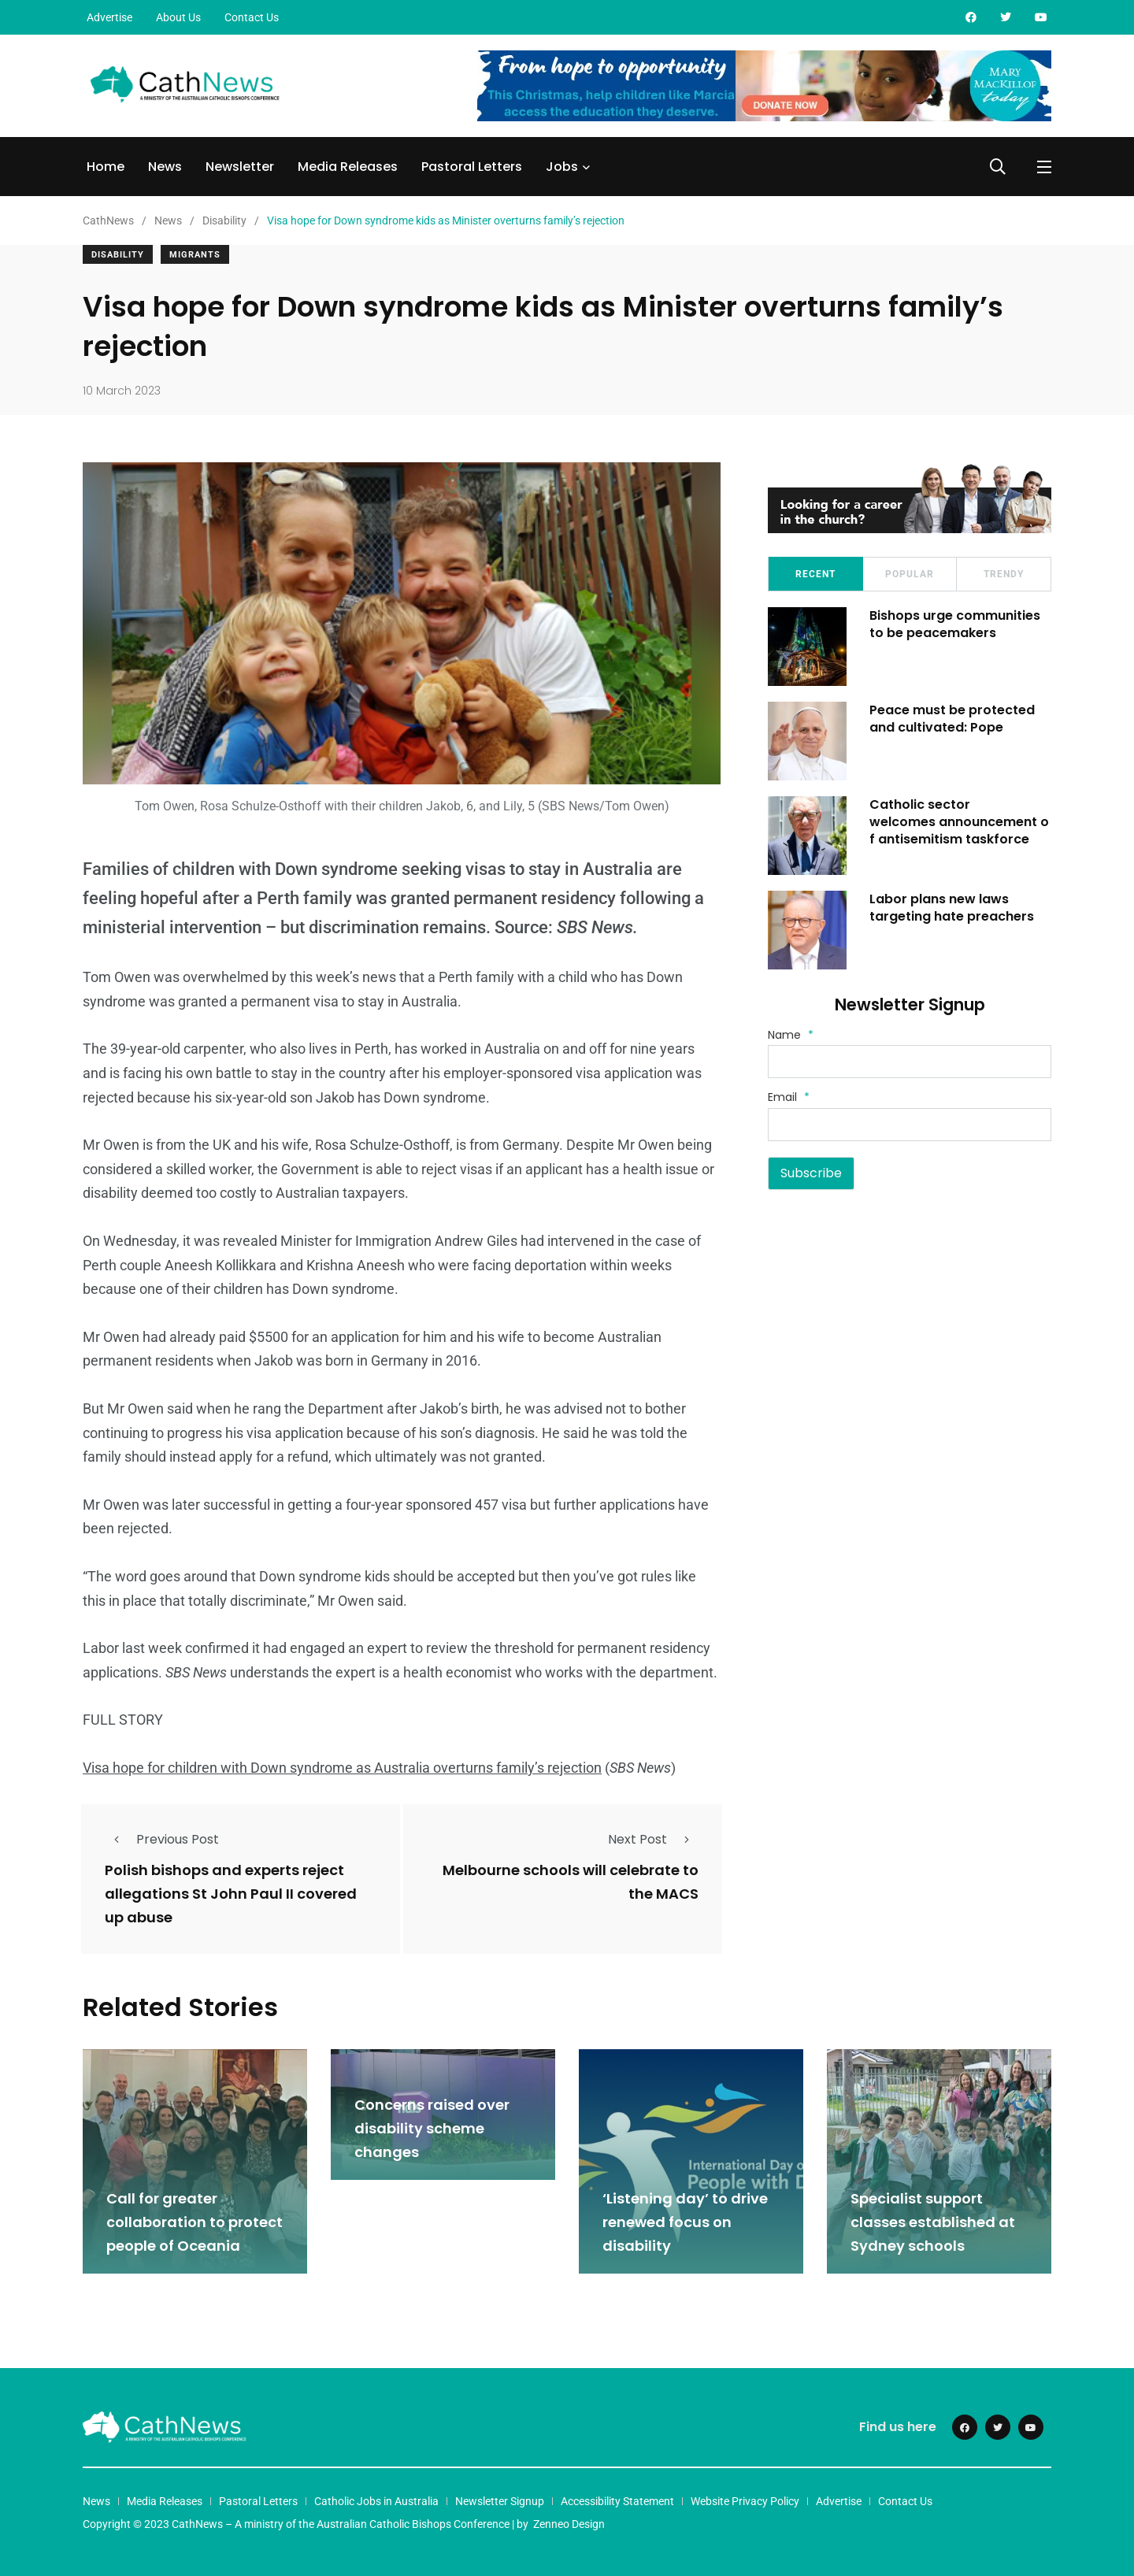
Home (105, 167)
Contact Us (251, 17)
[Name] (909, 1061)
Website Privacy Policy (745, 2500)
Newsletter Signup (499, 2500)
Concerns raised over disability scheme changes (432, 2127)
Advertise (109, 17)
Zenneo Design (569, 2523)
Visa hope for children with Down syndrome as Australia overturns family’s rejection (342, 1767)
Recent (815, 574)
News (165, 167)
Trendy (1004, 574)
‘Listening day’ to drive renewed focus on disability (685, 2221)
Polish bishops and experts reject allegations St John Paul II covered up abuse (231, 1894)
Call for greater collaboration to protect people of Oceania (194, 2221)
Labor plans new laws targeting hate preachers (952, 907)
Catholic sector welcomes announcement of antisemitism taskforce (960, 822)
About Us (178, 17)
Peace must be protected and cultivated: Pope (953, 718)
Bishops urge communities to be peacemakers (955, 624)
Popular (909, 574)
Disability (117, 255)
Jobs (562, 167)
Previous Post (162, 1839)
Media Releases (348, 167)
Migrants (194, 255)
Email (789, 1097)
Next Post (653, 1839)
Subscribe (811, 1173)
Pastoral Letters (471, 167)
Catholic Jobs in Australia (376, 2500)
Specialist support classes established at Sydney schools (932, 2221)
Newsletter (240, 167)
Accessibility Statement (617, 2500)
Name (790, 1035)
